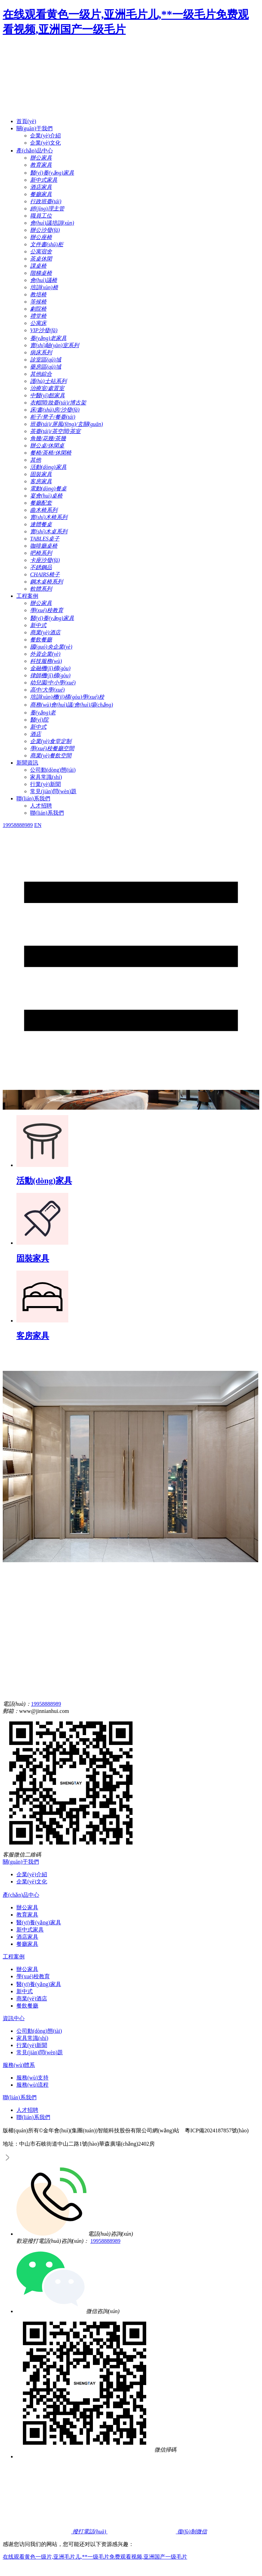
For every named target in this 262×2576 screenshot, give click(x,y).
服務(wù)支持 (32, 2078)
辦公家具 (27, 1907)
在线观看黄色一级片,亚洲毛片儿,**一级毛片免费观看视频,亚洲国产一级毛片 (95, 2557)
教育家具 (27, 1915)
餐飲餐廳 (27, 2006)
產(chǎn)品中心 (34, 150)
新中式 (24, 1991)
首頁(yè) (26, 121)
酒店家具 (27, 1937)
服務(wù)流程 (32, 2085)
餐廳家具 (27, 1944)
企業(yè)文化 (45, 143)
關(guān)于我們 (34, 128)
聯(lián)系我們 (33, 798)
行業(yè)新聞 (45, 784)
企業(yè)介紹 (45, 135)
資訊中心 (14, 2018)
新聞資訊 (27, 763)
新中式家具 (30, 1930)
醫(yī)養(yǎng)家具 (38, 1922)
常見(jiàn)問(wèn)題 (53, 791)
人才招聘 (41, 806)
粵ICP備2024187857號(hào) (217, 2130)
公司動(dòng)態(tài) (52, 770)
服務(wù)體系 (19, 2065)
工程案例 (27, 596)
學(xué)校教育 (33, 1976)
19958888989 (46, 1704)
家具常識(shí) (46, 777)
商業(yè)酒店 (31, 1998)
